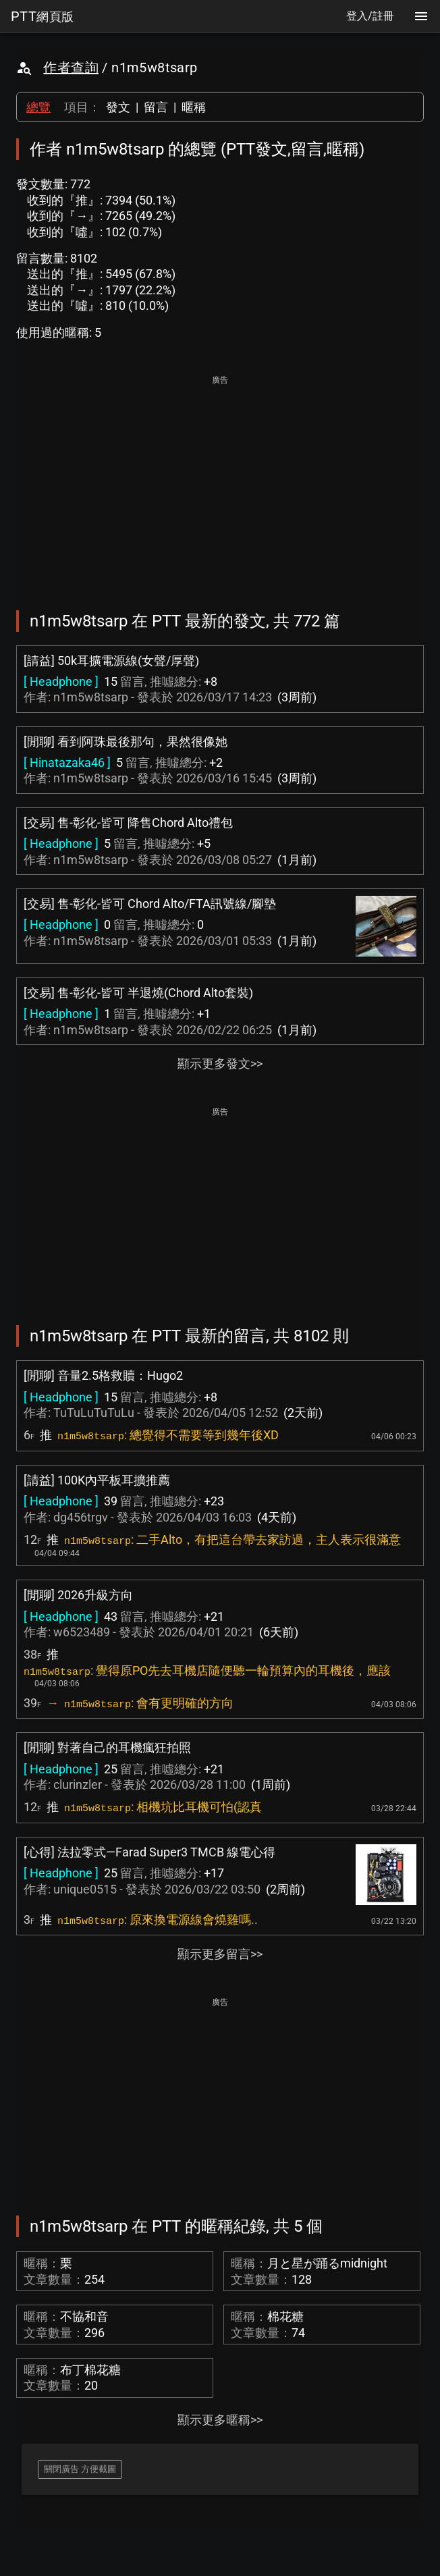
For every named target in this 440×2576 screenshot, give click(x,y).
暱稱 (194, 107)
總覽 (38, 107)
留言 (156, 107)
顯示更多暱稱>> (220, 2420)
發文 (118, 107)
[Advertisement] (220, 483)
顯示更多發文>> (220, 1063)
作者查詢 (71, 67)
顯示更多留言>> (220, 1954)
